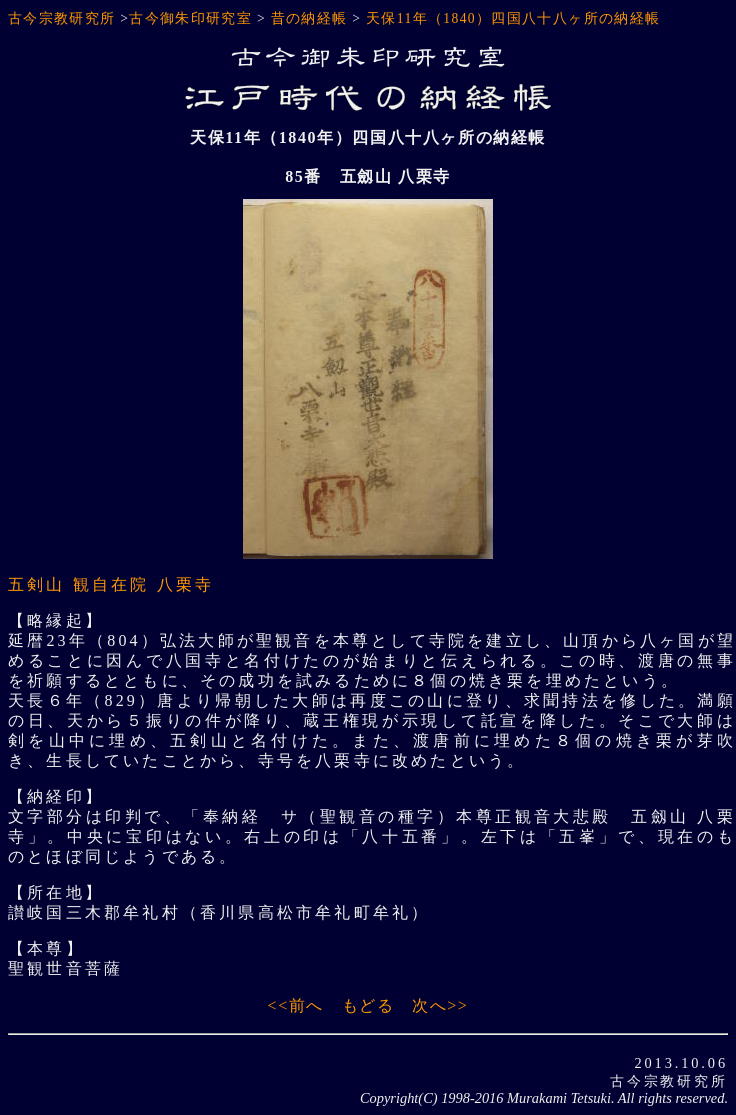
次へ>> (440, 1005)
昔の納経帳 (309, 18)
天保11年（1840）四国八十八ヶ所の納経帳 (513, 18)
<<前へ (296, 1005)
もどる (368, 1005)
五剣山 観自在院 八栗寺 (111, 584)
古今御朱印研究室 (190, 18)
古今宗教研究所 (62, 18)
